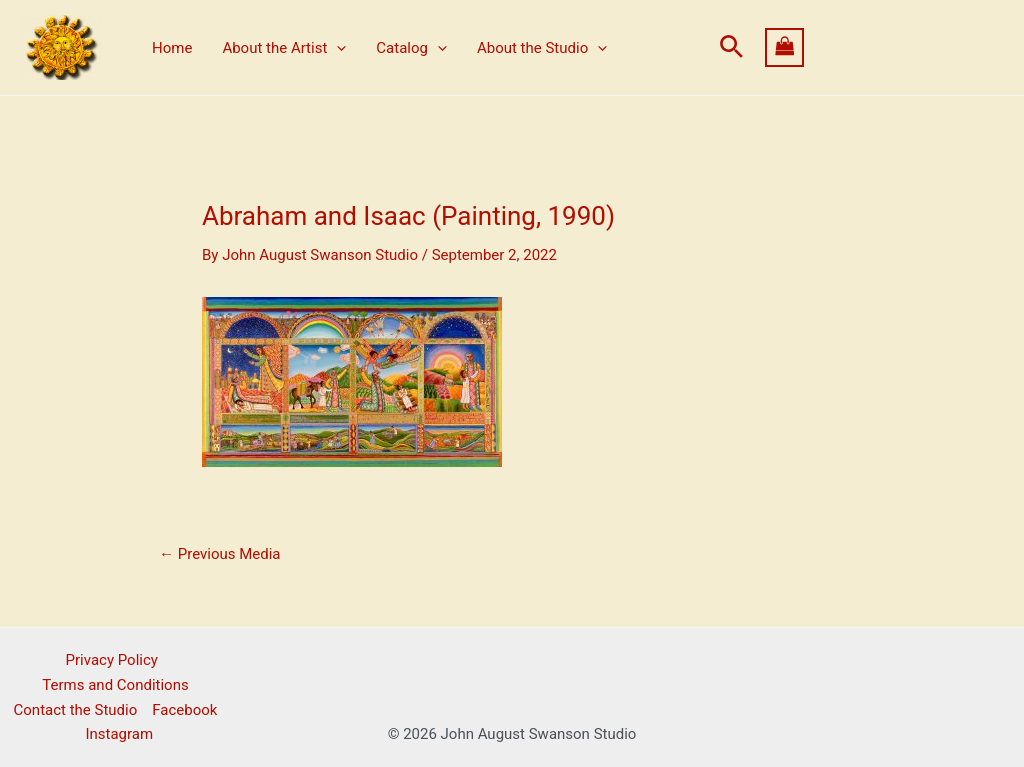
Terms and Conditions (115, 685)
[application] (336, 48)
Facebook (184, 710)
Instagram (119, 734)
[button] (731, 47)
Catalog (411, 48)
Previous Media (220, 554)
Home (172, 48)
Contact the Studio (76, 710)
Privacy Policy (112, 660)
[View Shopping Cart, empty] (885, 47)
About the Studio (542, 48)
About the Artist (284, 48)
